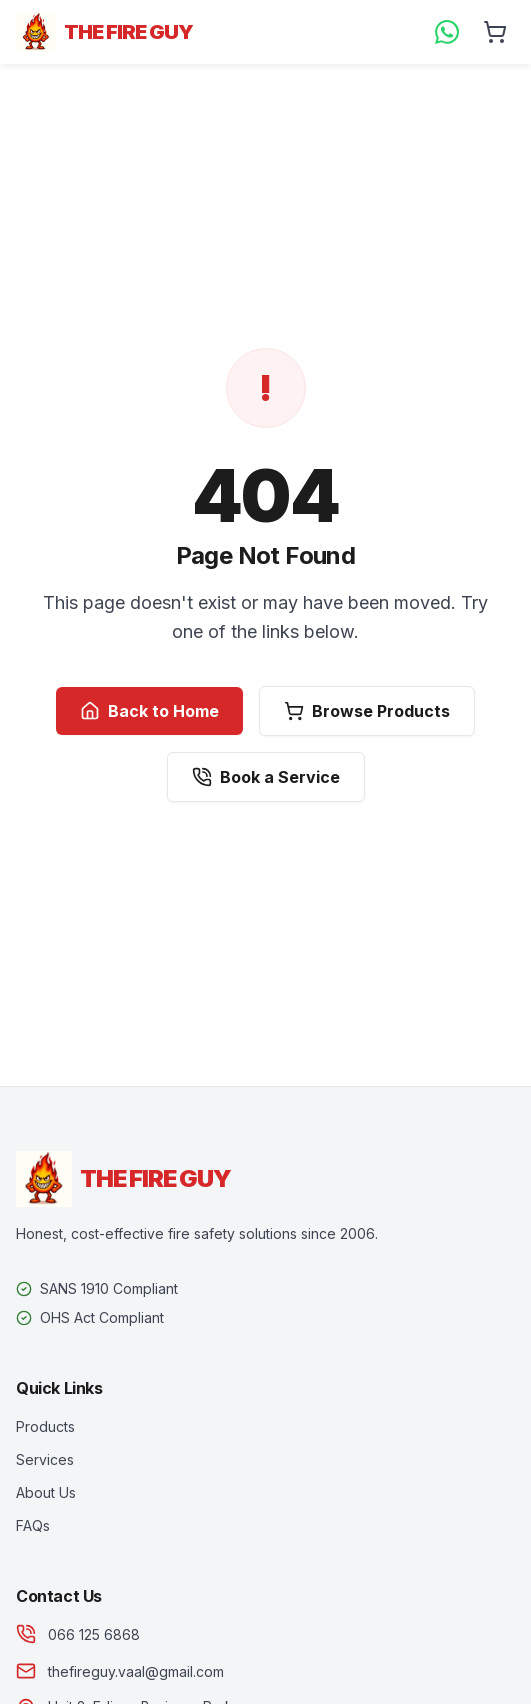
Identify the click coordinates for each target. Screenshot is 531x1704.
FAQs (33, 1525)
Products (45, 1426)
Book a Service (266, 777)
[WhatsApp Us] (447, 32)
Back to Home (149, 711)
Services (45, 1459)
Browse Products (367, 711)
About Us (46, 1492)
